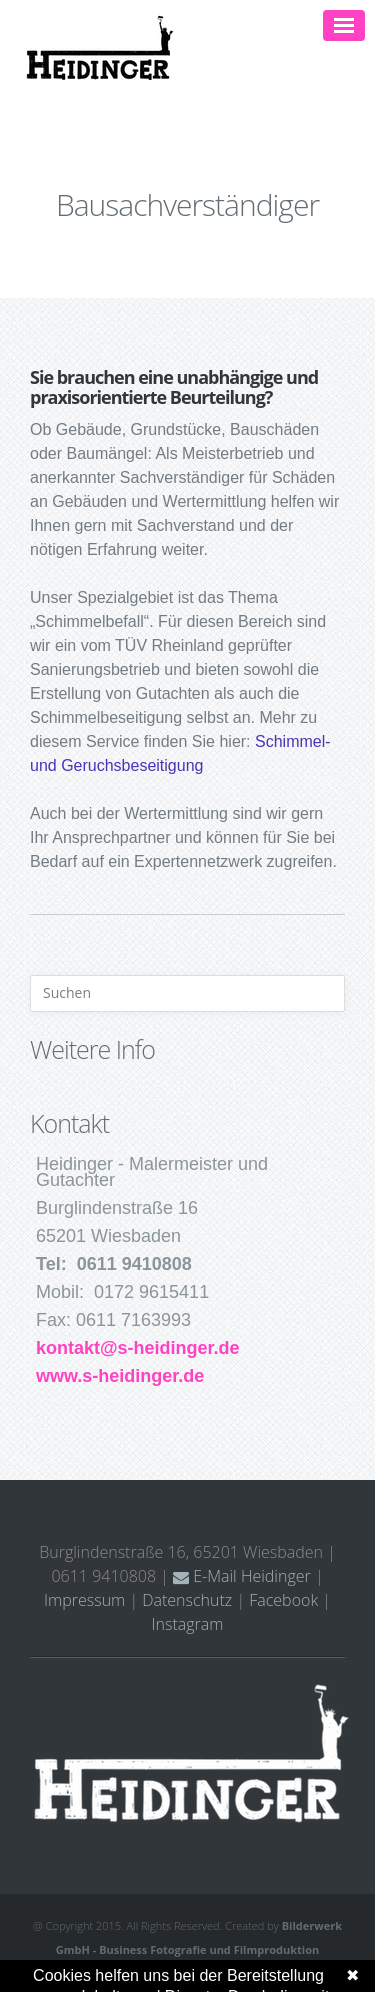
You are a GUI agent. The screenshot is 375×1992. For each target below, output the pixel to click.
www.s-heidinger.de (120, 1376)
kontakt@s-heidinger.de (138, 1348)
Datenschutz (187, 1600)
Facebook (283, 1600)
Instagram (188, 1624)
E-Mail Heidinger (242, 1576)
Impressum (84, 1600)
